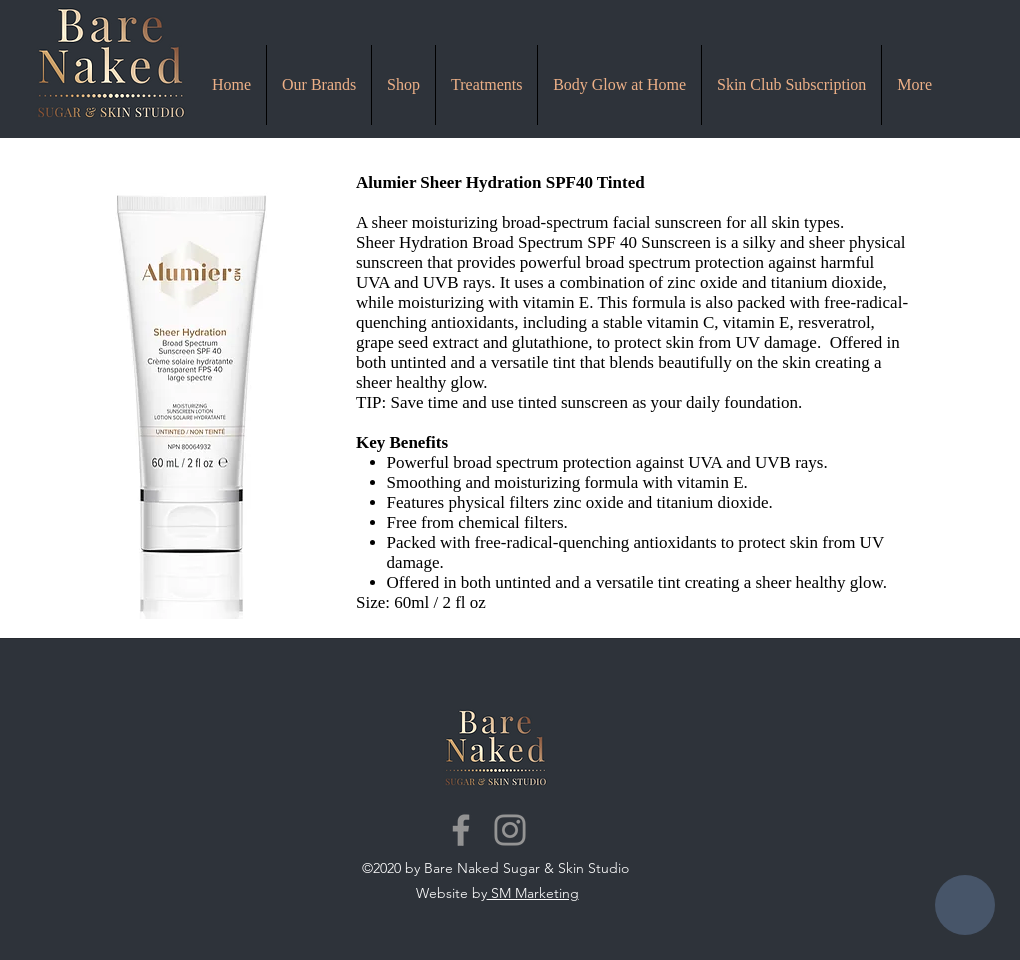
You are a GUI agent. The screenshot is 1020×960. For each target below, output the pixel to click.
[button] (486, 85)
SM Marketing (533, 893)
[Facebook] (461, 830)
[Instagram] (510, 830)
